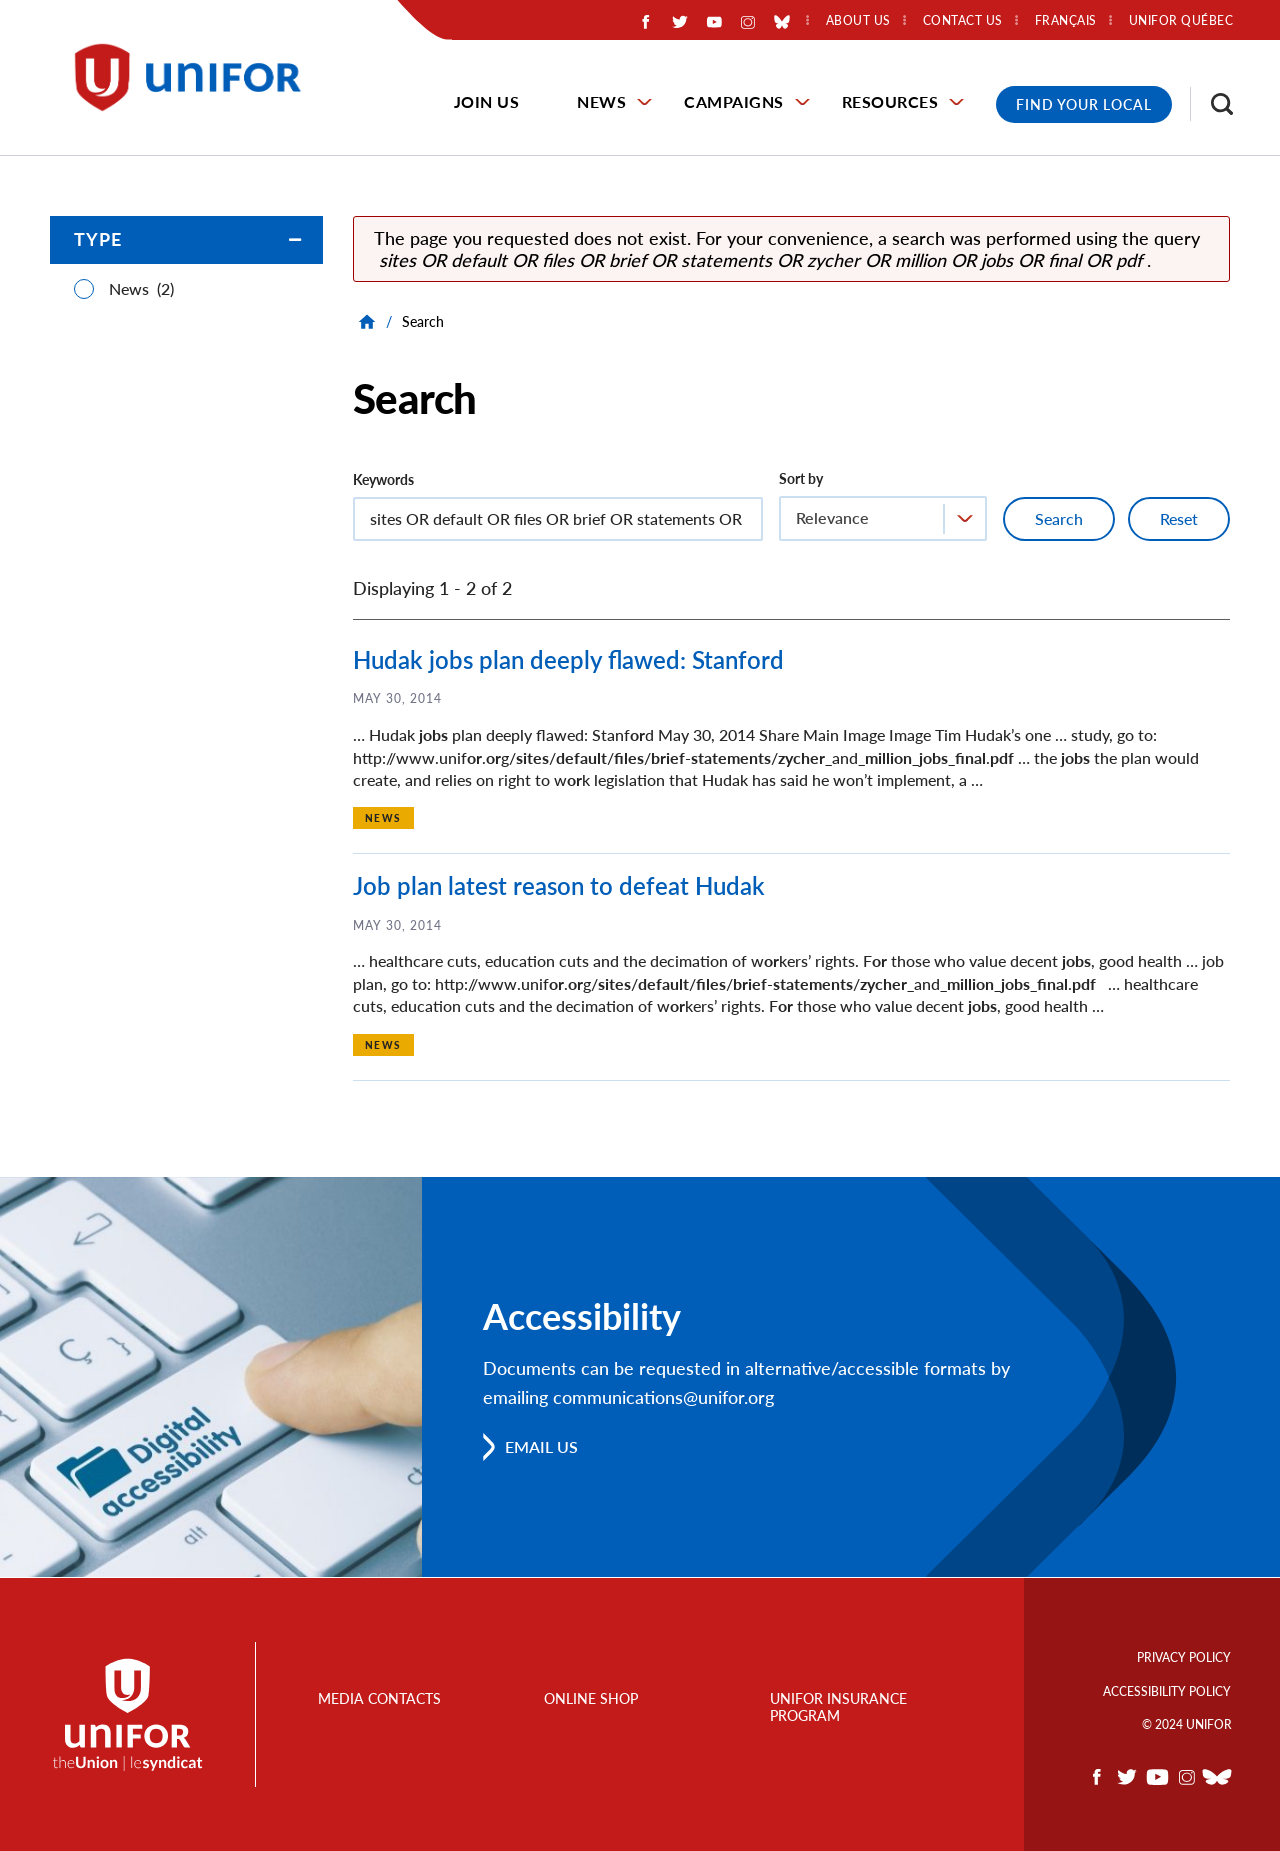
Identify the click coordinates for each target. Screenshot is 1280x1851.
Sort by (801, 478)
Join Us (487, 101)
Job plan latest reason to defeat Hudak (559, 885)
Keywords (383, 479)
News (601, 101)
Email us (541, 1446)
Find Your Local (1084, 104)
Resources (890, 101)
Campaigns (734, 101)
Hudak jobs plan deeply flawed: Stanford (568, 659)
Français (1066, 21)
